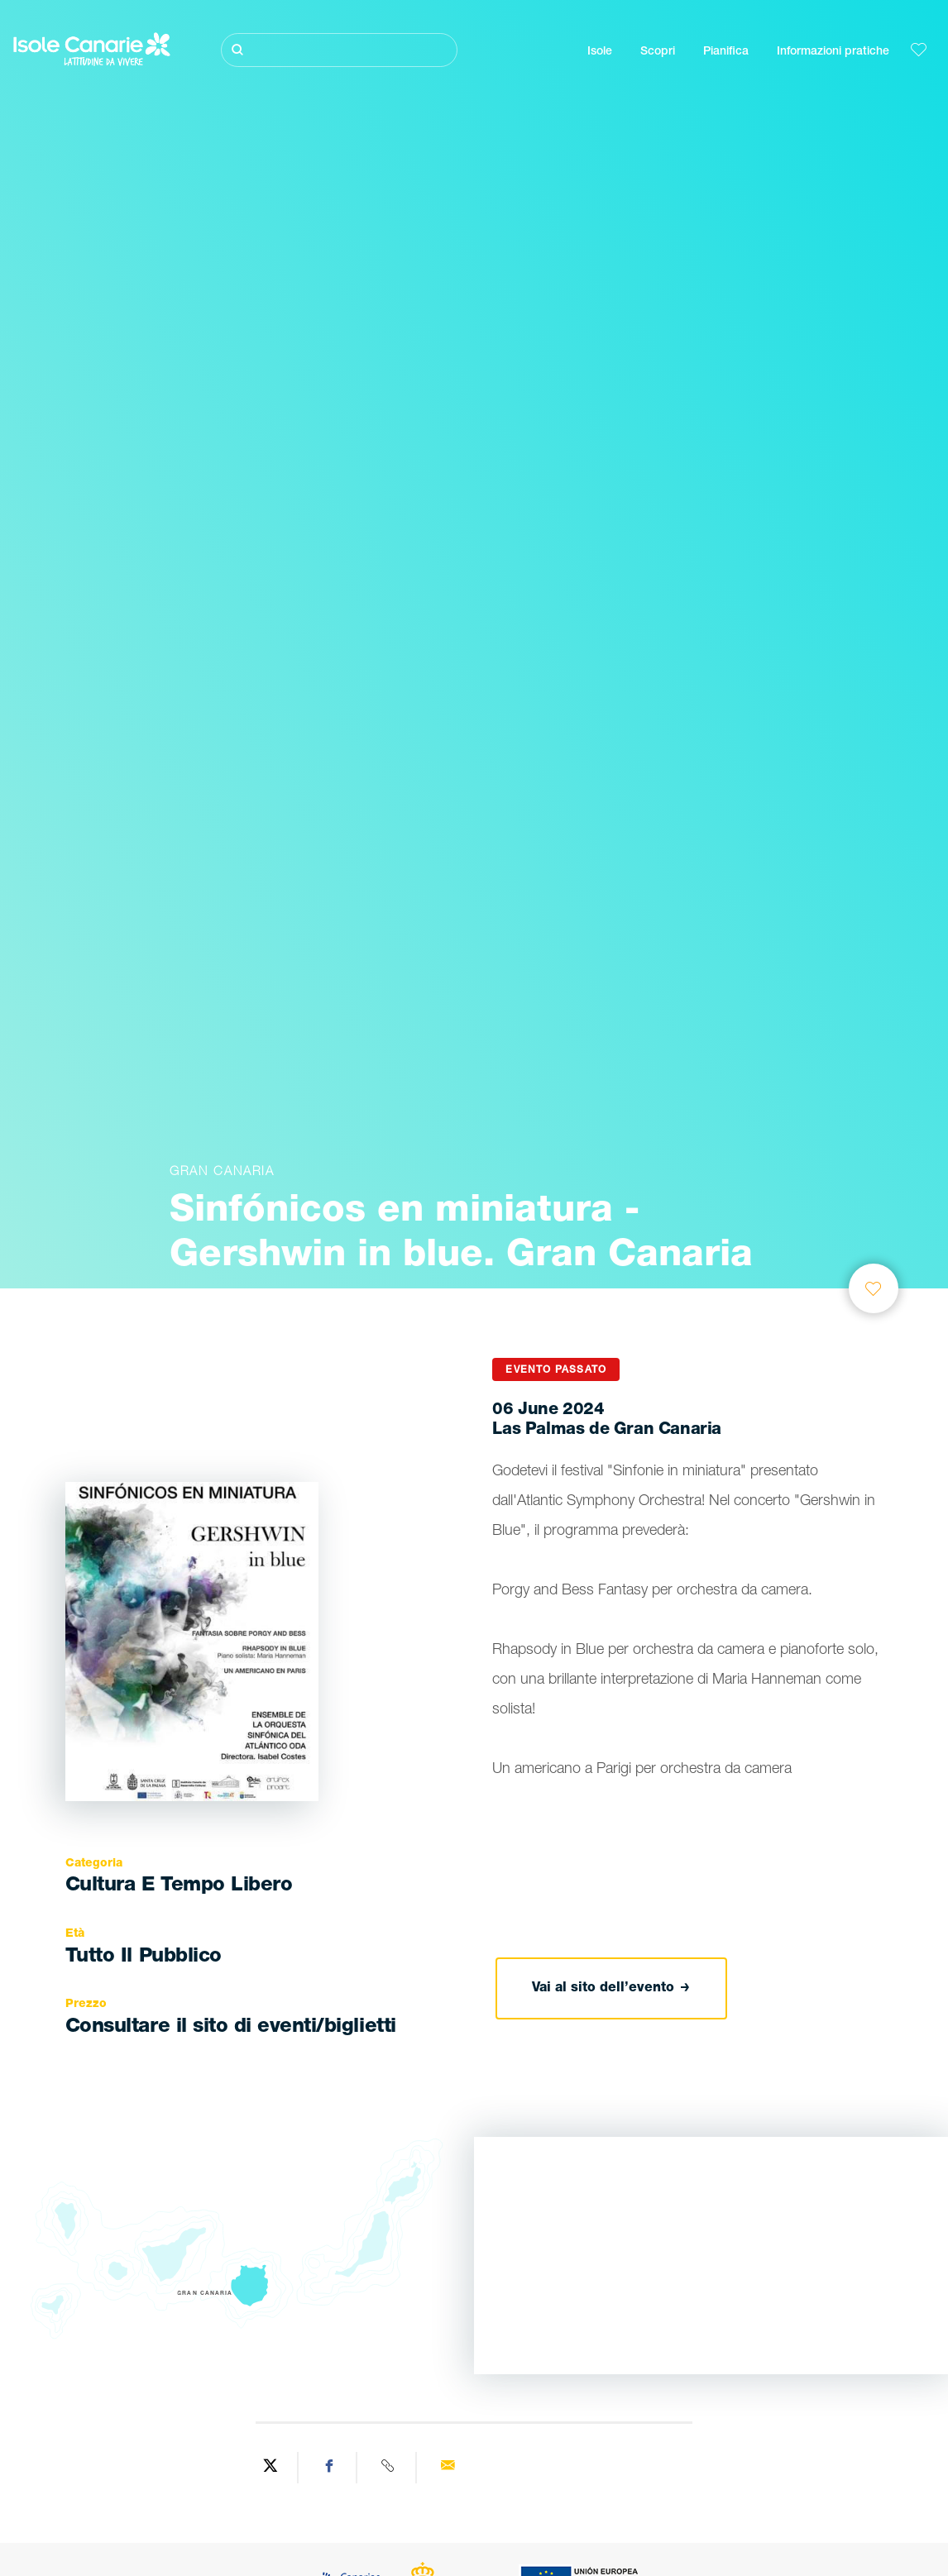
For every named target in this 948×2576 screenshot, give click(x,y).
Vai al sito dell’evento (611, 1988)
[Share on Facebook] (330, 2467)
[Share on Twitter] (270, 2467)
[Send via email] (447, 2467)
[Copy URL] (389, 2467)
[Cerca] (339, 50)
